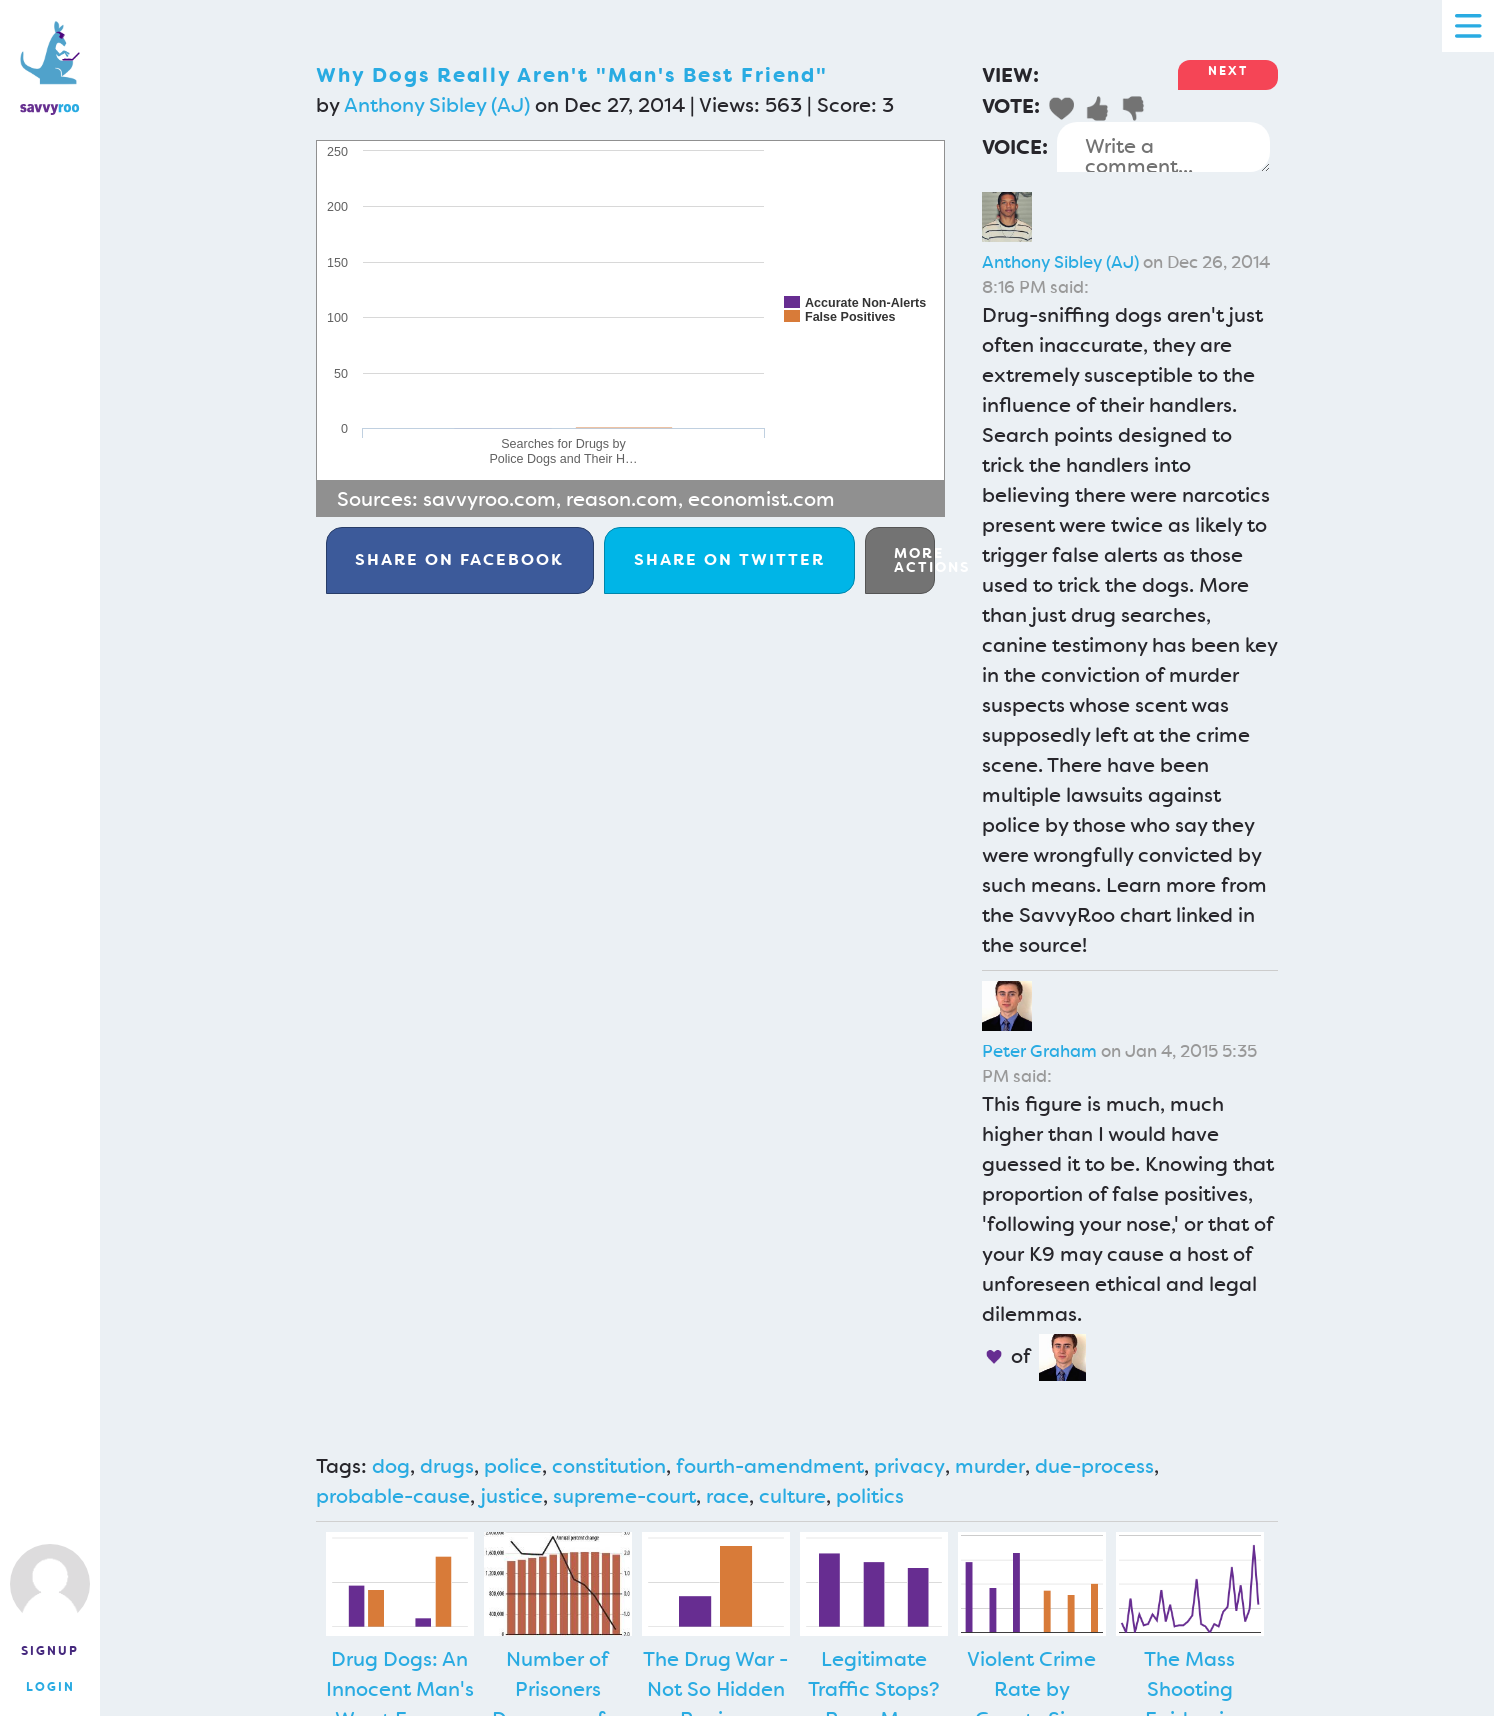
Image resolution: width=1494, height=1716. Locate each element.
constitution (609, 1466)
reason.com (622, 499)
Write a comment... (1163, 147)
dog (391, 1466)
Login (50, 1687)
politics (870, 1496)
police (513, 1466)
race (727, 1496)
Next (1228, 71)
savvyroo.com (489, 499)
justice (511, 1496)
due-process (1094, 1466)
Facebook (459, 559)
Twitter (729, 559)
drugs (447, 1466)
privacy (909, 1466)
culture (792, 1496)
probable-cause (393, 1496)
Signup (50, 1651)
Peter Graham (1039, 1051)
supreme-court (624, 1496)
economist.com (761, 499)
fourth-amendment (770, 1466)
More (914, 560)
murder (990, 1466)
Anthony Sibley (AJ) (437, 105)
